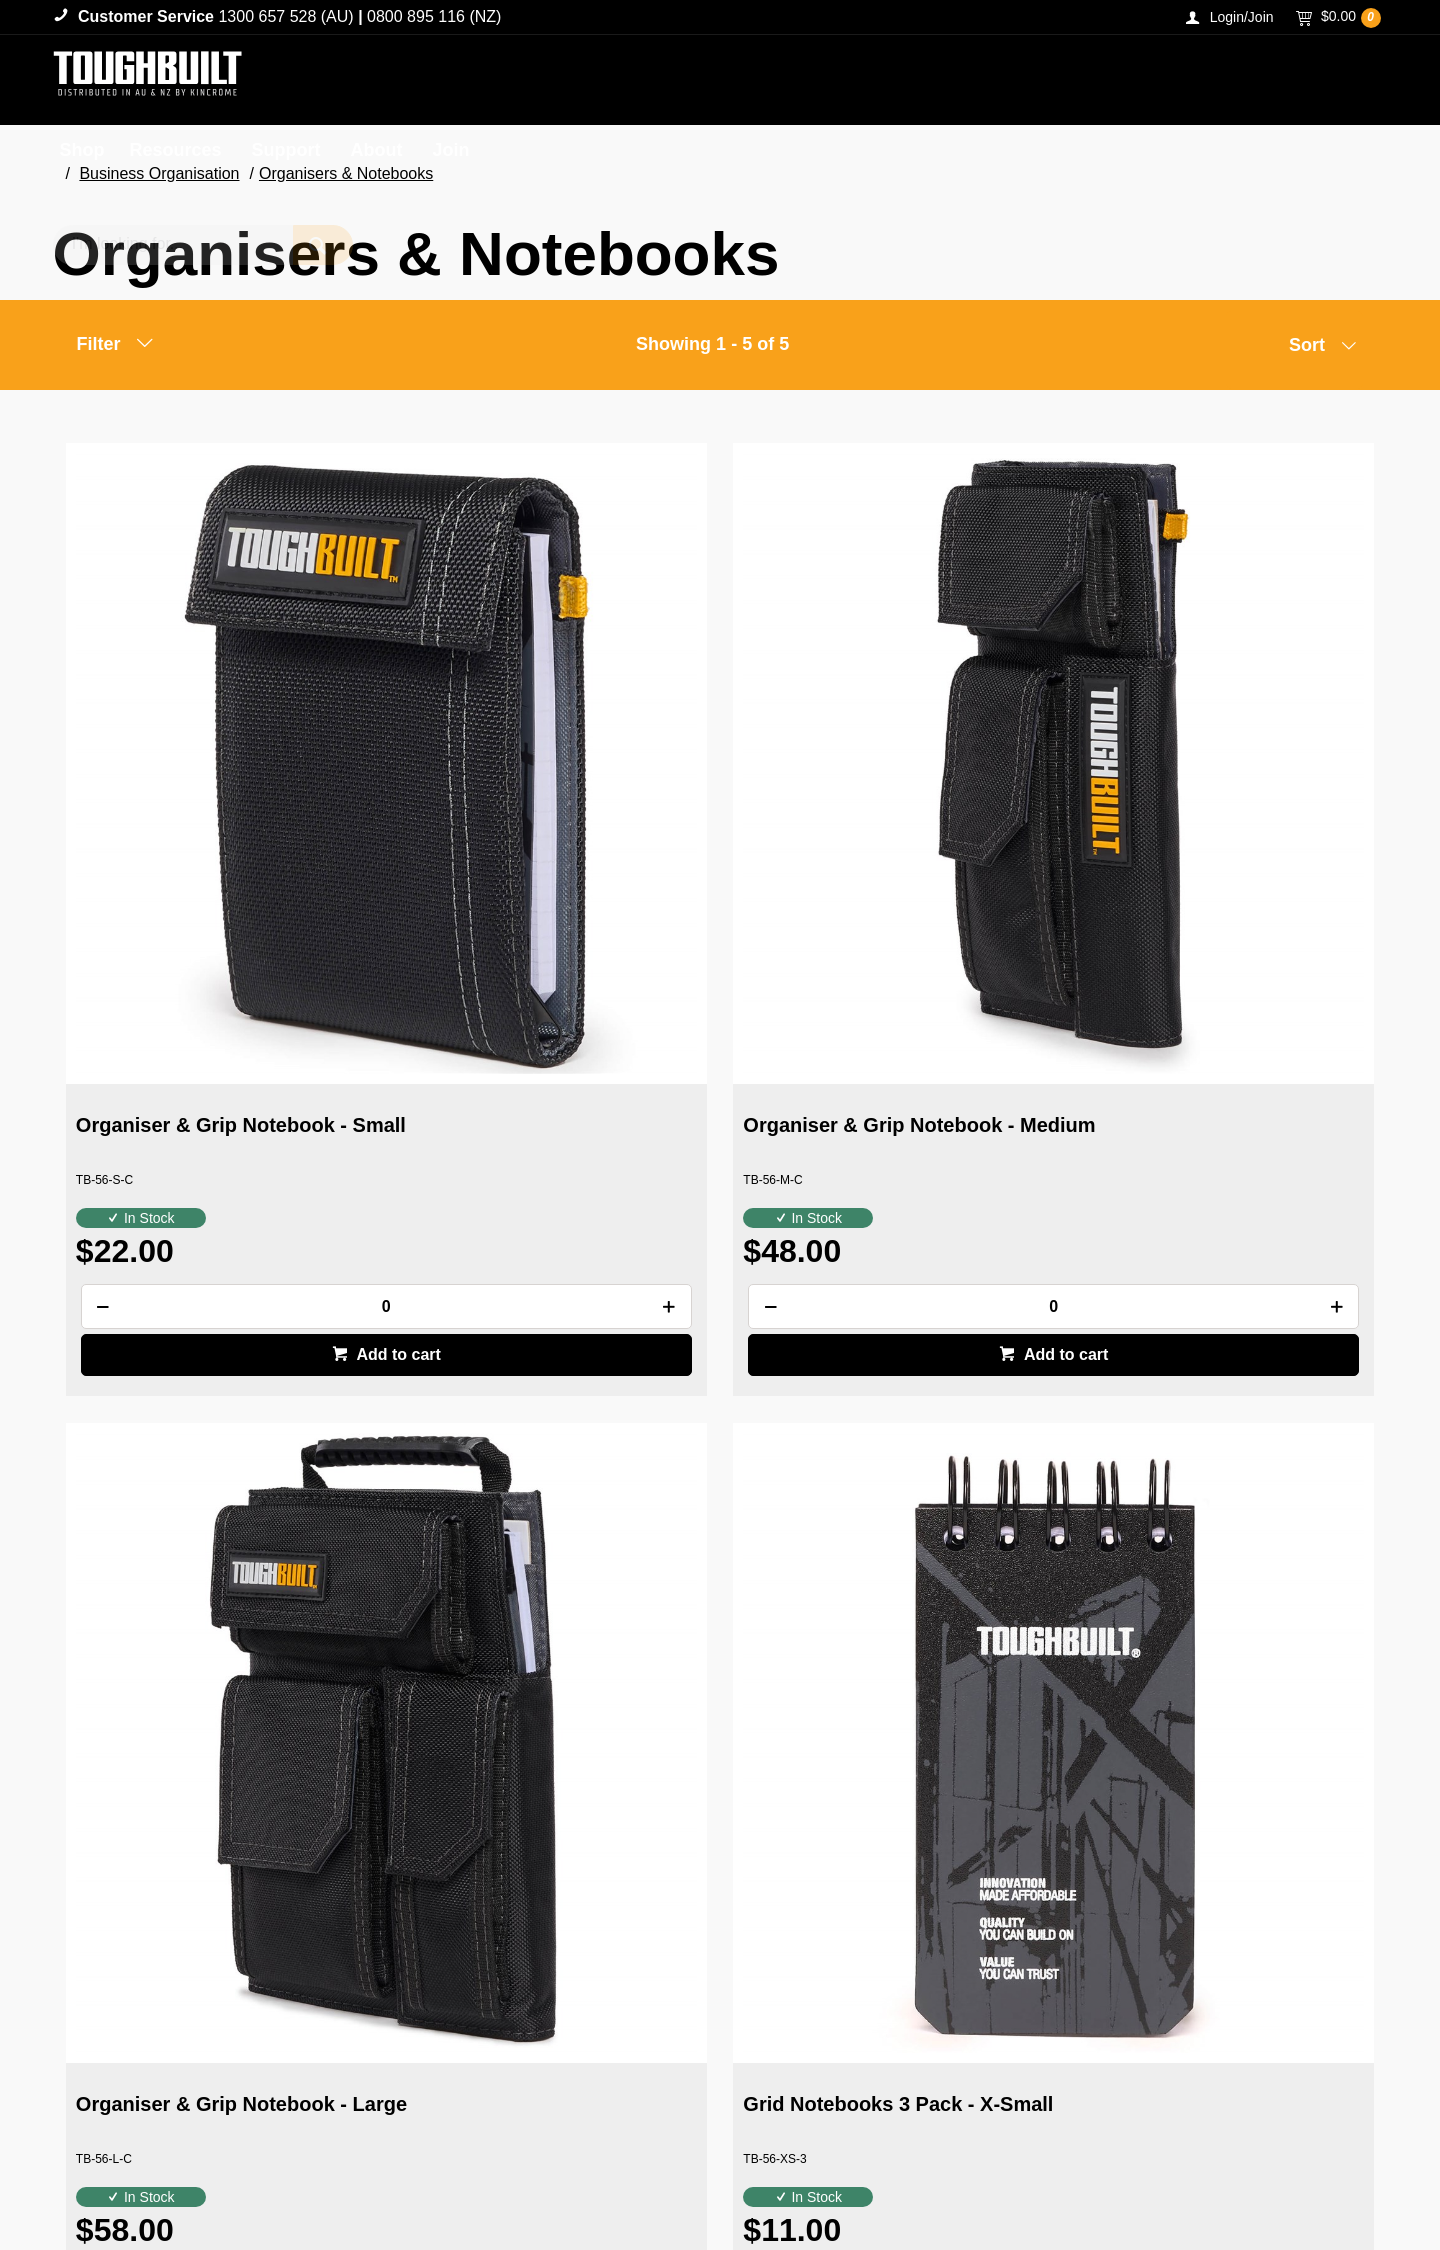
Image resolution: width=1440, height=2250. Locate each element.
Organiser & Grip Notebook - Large (878, 802)
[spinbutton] (219, 973)
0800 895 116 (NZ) (434, 16)
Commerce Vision (166, 2193)
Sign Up (1329, 1871)
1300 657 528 (1191, 2097)
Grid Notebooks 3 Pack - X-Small (1205, 802)
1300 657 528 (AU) (285, 16)
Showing (712, 344)
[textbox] (1198, 80)
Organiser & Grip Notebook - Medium (545, 802)
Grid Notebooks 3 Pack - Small (191, 1448)
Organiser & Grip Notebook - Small (211, 802)
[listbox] (1294, 350)
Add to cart (230, 1021)
